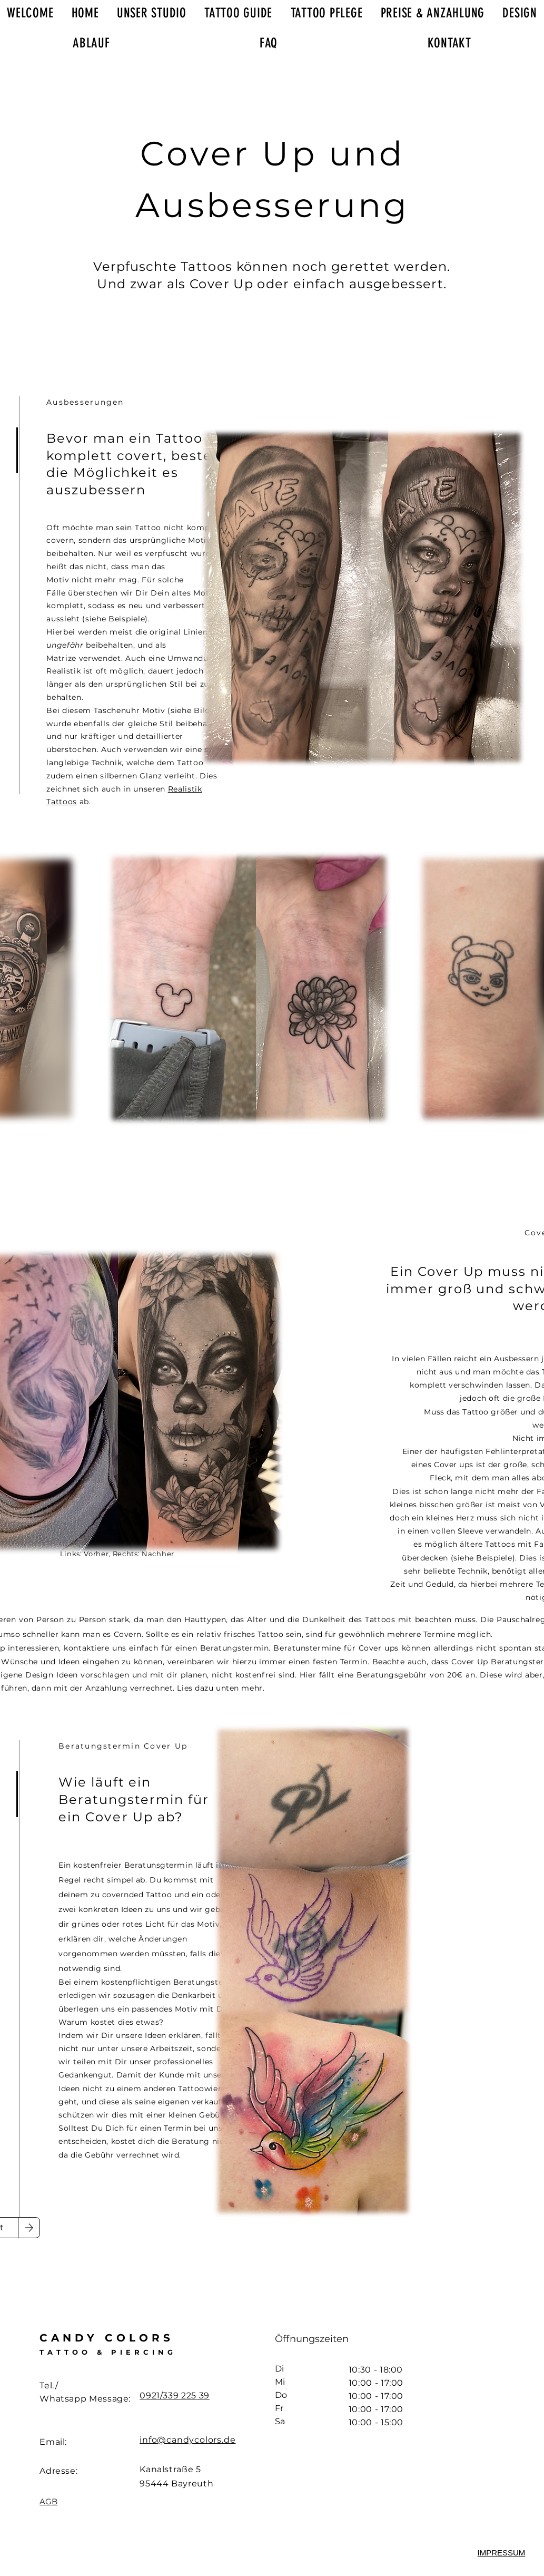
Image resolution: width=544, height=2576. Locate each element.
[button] (502, 2552)
